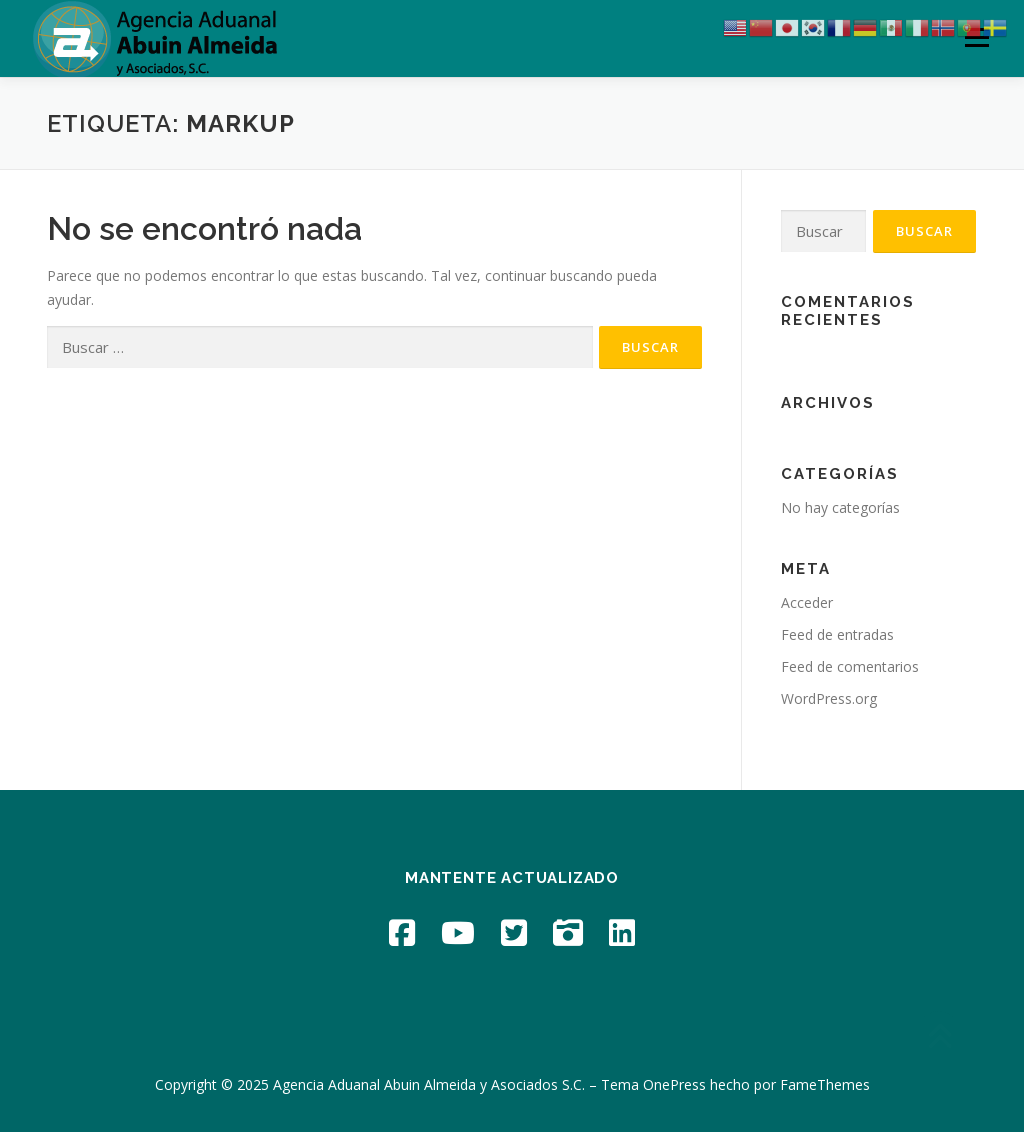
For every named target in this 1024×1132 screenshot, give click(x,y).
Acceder (807, 602)
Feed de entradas (837, 634)
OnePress (674, 1084)
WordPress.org (829, 698)
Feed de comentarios (850, 666)
